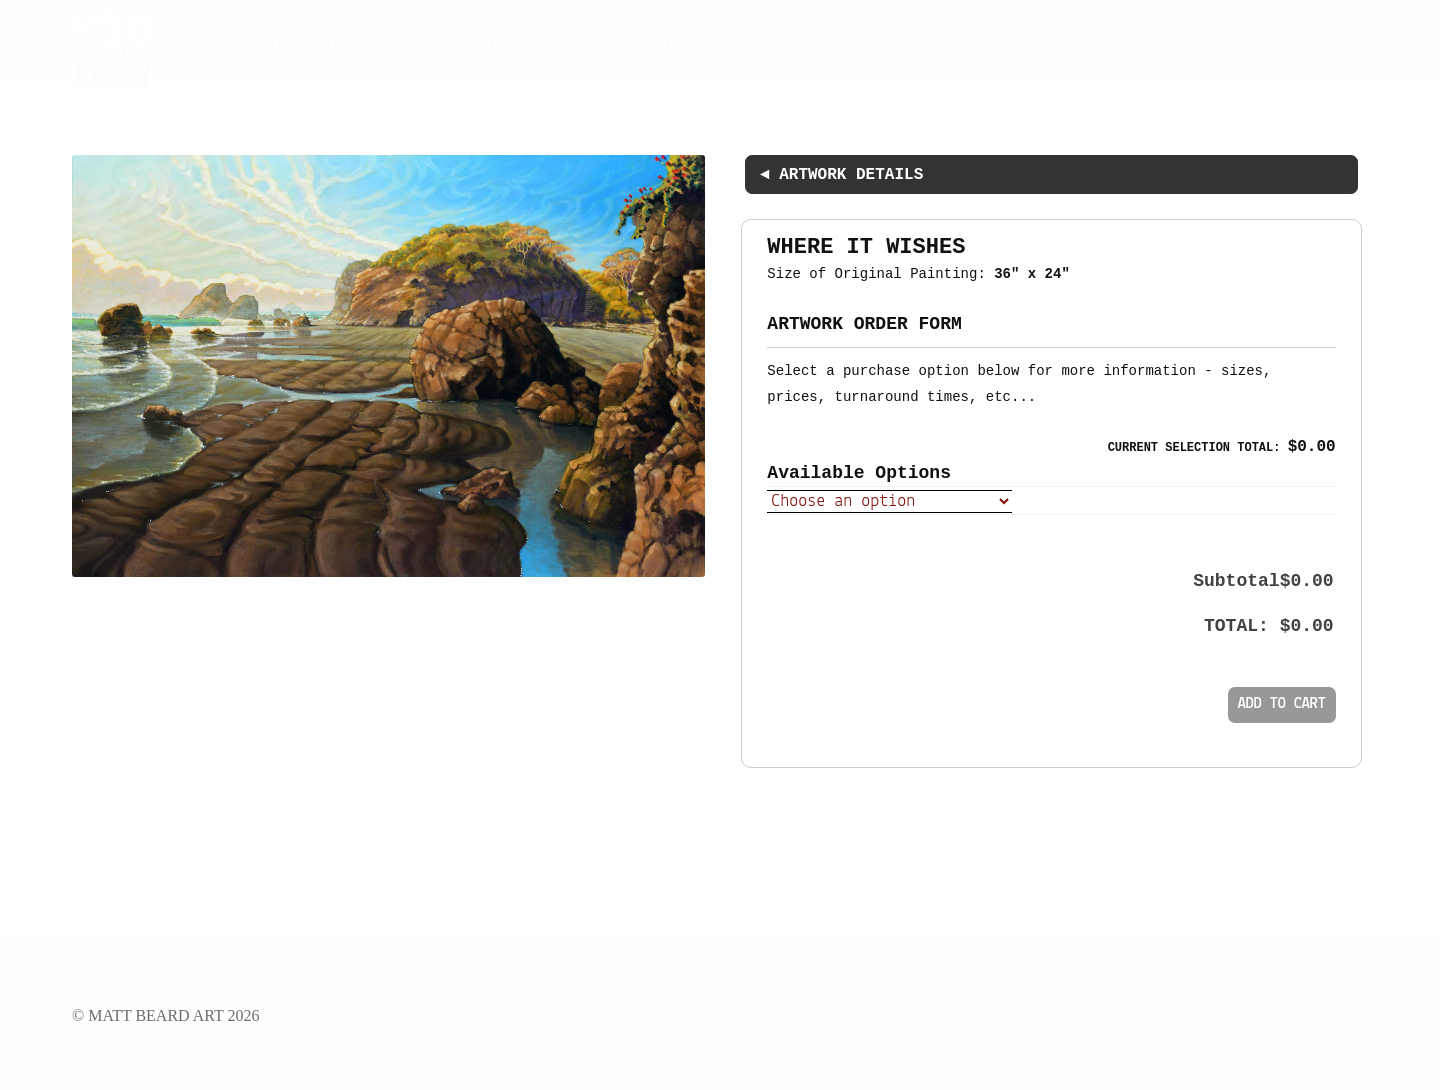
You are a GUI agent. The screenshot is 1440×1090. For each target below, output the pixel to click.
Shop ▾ (588, 45)
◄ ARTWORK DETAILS (841, 175)
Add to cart (1282, 704)
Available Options (859, 473)
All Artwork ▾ (460, 45)
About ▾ (683, 45)
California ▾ (298, 45)
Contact (789, 45)
